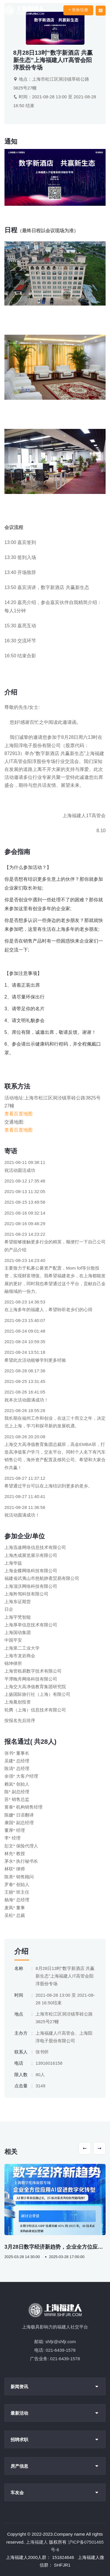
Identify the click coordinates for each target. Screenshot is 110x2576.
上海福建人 (37, 2542)
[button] (85, 2148)
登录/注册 (78, 9)
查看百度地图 (18, 1113)
